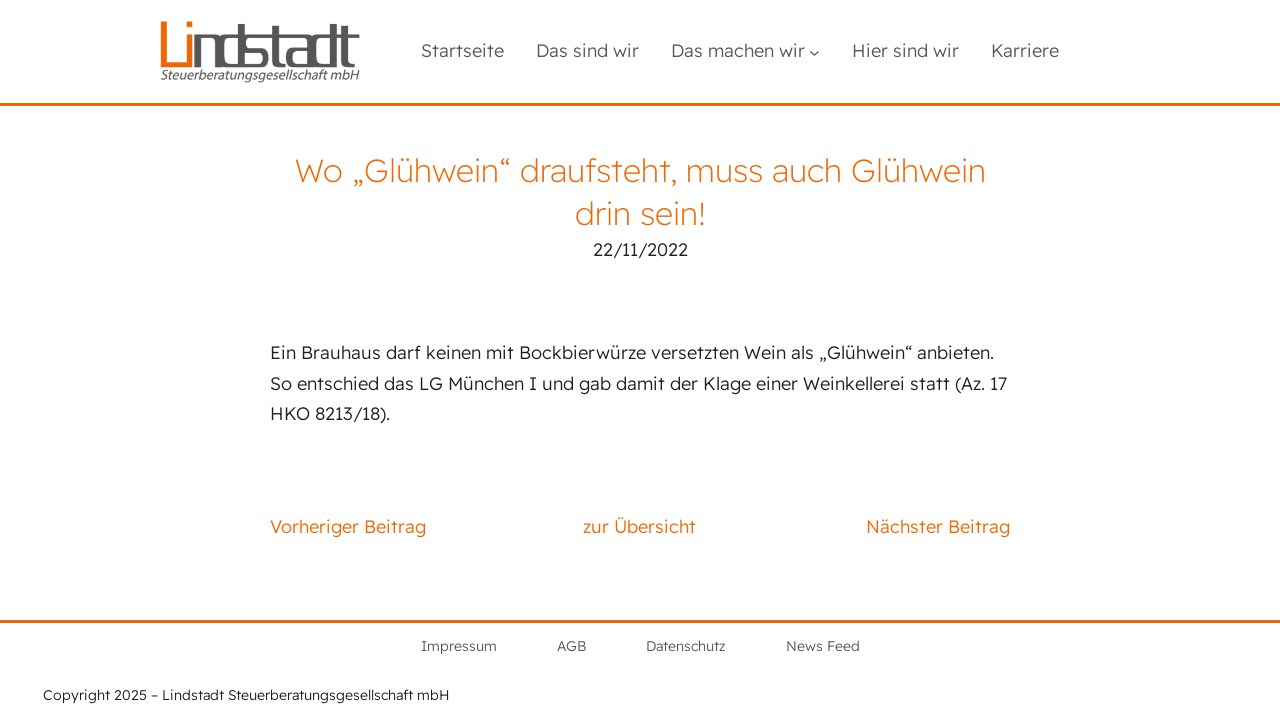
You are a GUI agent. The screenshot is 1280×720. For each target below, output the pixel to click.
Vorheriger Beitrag (348, 526)
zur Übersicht (639, 526)
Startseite (462, 50)
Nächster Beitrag (938, 526)
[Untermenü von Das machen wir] (814, 51)
